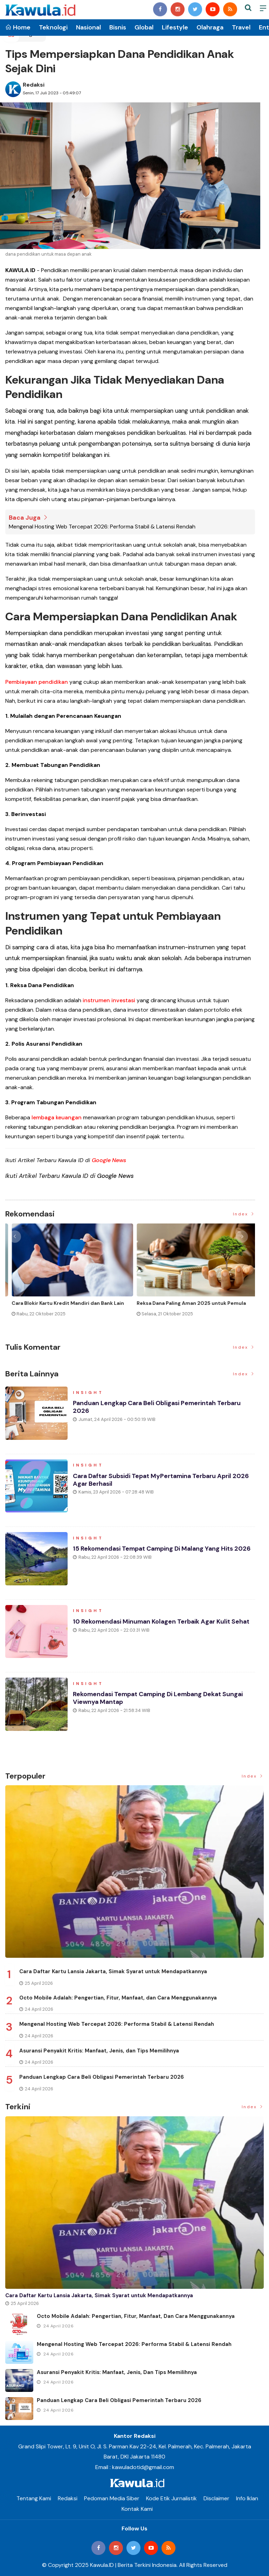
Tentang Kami (33, 2498)
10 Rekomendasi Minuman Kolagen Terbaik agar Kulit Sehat (163, 1622)
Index (244, 1214)
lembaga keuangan (57, 1117)
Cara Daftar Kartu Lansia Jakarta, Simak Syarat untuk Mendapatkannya (113, 1971)
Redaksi (33, 84)
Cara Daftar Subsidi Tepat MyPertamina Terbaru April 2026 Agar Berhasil (162, 1480)
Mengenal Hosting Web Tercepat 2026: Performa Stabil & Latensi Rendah (102, 526)
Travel (241, 27)
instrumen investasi (109, 1000)
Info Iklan (247, 2498)
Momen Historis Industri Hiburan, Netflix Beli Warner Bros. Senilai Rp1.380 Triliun (60, 1306)
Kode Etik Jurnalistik (171, 2498)
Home (17, 27)
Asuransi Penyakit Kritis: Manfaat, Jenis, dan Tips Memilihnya (99, 2050)
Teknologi (53, 27)
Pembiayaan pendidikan (36, 682)
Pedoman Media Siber (111, 2498)
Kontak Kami (137, 2509)
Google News (109, 1160)
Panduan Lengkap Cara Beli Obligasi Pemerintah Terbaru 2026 (158, 1408)
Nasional (88, 27)
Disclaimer (216, 2498)
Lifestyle (175, 27)
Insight (89, 1393)
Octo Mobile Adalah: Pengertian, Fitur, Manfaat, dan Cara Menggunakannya (118, 1997)
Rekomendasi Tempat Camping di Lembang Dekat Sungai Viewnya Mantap (160, 1699)
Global (143, 27)
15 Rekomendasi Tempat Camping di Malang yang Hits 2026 (163, 1549)
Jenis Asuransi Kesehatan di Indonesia (177, 1303)
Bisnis (117, 27)
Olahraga (209, 27)
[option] (67, 1275)
